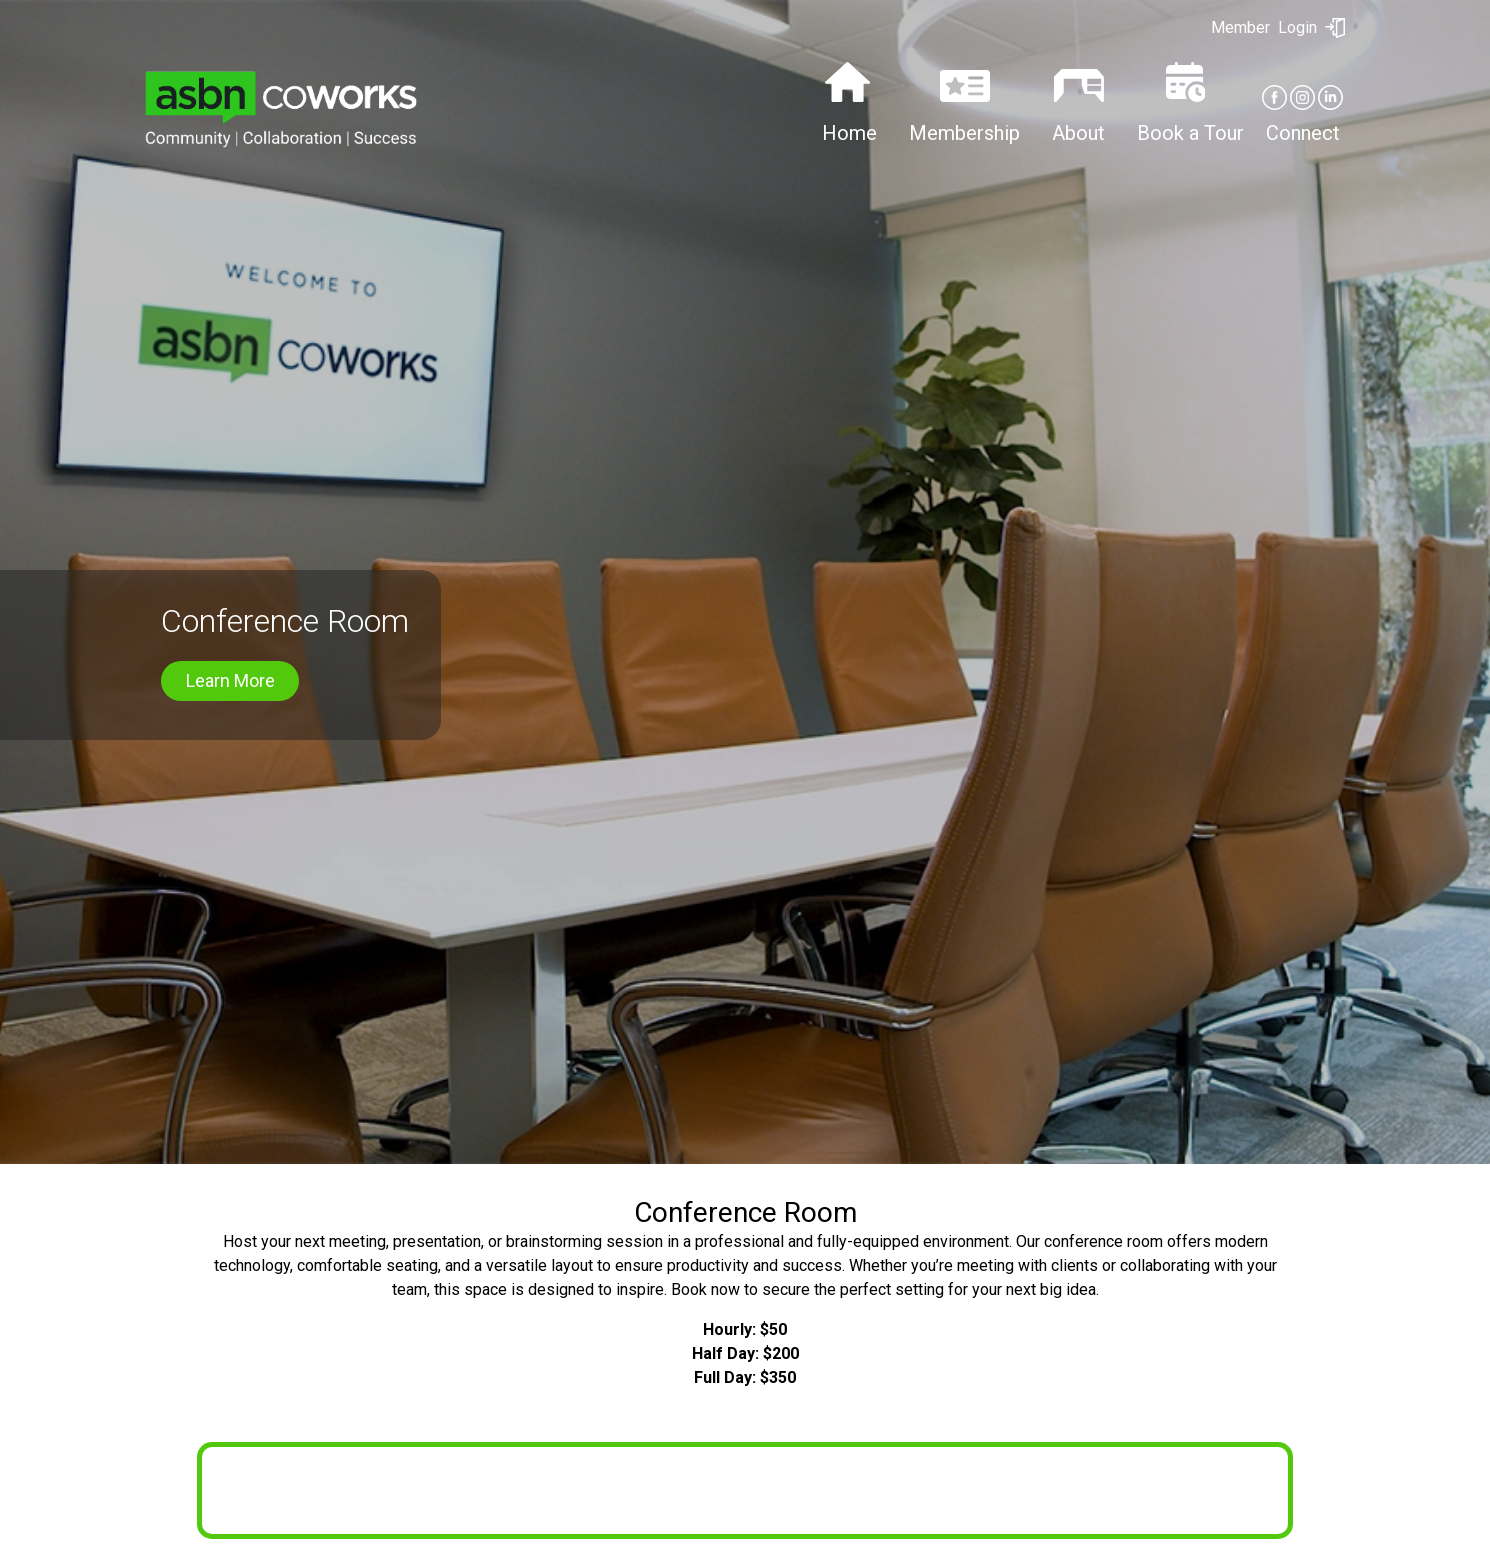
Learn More (230, 688)
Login (1278, 28)
